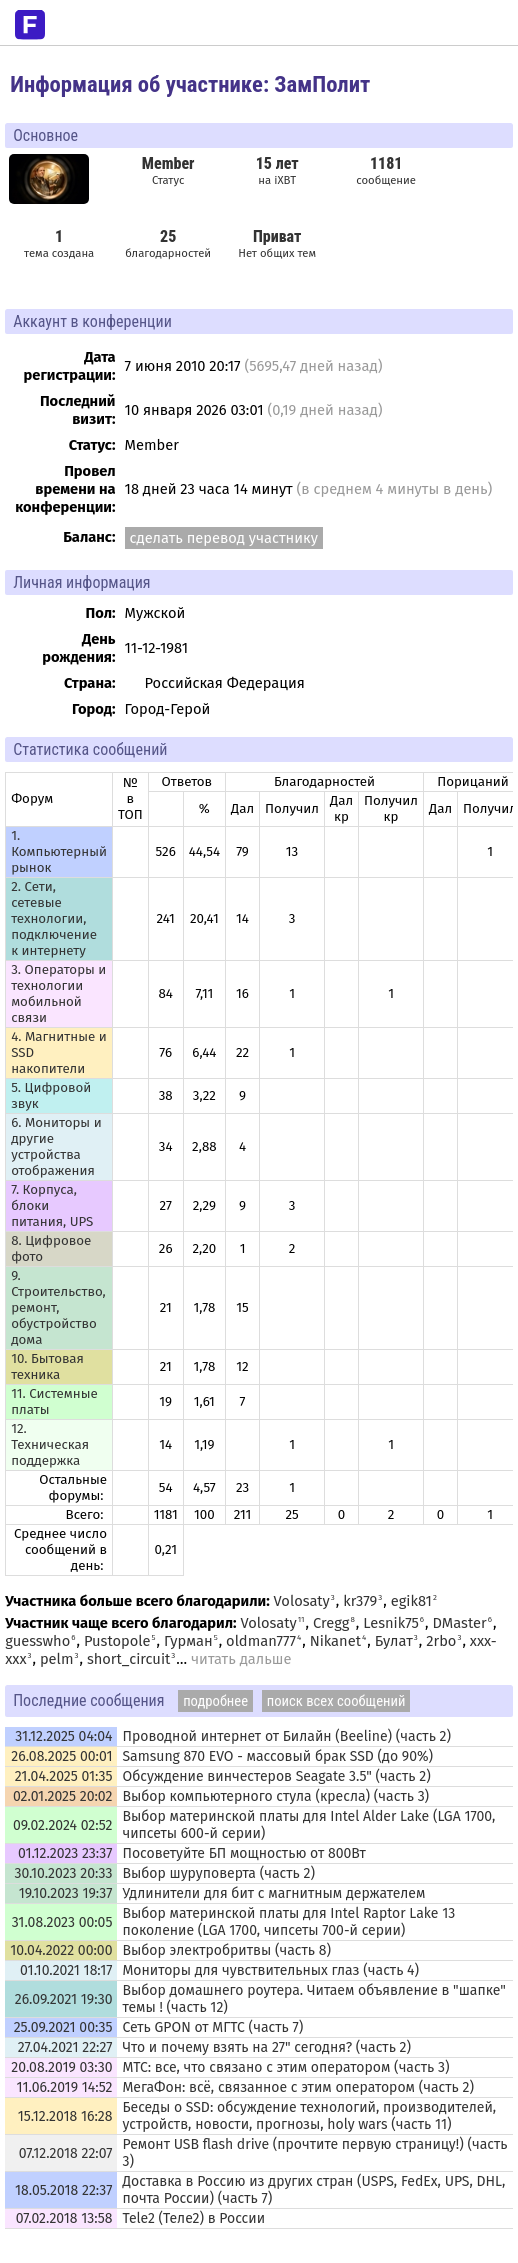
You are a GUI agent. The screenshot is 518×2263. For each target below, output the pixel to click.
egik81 (411, 1601)
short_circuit (128, 1659)
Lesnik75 (391, 1623)
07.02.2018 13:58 (64, 2218)
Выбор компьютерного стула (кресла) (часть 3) (275, 1796)
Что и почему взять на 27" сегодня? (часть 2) (266, 2047)
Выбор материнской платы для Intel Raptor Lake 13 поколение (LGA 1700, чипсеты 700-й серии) (288, 1922)
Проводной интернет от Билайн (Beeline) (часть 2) (286, 1736)
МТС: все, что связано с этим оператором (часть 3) (285, 2067)
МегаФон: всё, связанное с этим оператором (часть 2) (298, 2087)
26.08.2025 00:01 (61, 1756)
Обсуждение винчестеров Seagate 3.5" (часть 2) (276, 1776)
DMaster (460, 1623)
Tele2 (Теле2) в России (193, 2218)
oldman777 (261, 1641)
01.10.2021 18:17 (66, 1970)
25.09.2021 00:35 (63, 2027)
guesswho (37, 1641)
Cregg (331, 1623)
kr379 (360, 1601)
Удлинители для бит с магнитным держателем (273, 1893)
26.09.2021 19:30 (64, 1999)
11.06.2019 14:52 (65, 2087)
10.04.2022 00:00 (61, 1950)
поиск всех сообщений (336, 1701)
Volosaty (302, 1601)
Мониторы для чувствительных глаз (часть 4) (270, 1970)
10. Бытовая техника (47, 1367)
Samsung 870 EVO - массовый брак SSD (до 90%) (277, 1756)
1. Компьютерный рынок (59, 852)
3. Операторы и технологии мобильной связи (58, 994)
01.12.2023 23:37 (65, 1853)
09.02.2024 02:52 (62, 1825)
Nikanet (335, 1641)
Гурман (188, 1641)
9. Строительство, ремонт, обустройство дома (58, 1308)
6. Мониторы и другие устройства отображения (56, 1147)
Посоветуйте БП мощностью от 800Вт (243, 1853)
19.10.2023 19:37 (66, 1893)
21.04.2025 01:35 (64, 1776)
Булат (394, 1641)
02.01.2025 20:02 (63, 1796)
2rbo (441, 1641)
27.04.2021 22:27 (65, 2047)
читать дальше (241, 1659)
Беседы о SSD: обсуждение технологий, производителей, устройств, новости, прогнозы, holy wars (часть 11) (309, 2116)
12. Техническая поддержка (50, 1445)
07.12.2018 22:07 (66, 2153)
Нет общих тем (277, 243)
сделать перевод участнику (224, 538)
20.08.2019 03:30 (61, 2067)
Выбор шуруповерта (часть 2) (218, 1873)
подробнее (215, 1701)
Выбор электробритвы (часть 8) (226, 1950)
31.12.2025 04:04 (63, 1736)
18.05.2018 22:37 (64, 2190)
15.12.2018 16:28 (65, 2116)
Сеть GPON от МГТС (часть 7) (212, 2027)
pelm (57, 1659)
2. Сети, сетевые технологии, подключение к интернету (54, 919)
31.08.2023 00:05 (62, 1922)
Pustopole (117, 1641)
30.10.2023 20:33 (63, 1873)
